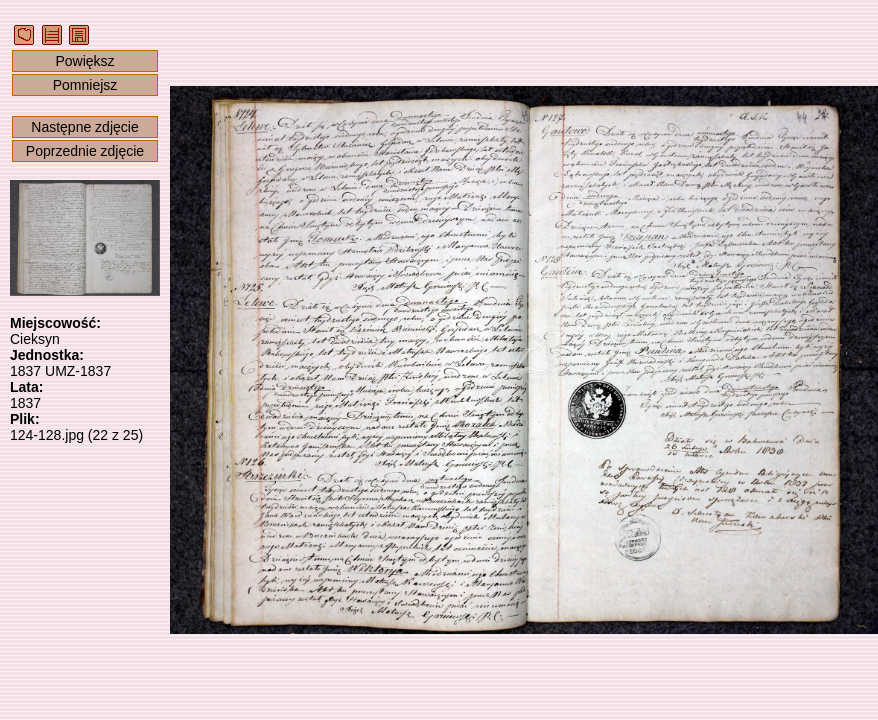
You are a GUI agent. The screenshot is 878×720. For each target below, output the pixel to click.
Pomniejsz (85, 85)
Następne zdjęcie (84, 127)
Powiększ (84, 61)
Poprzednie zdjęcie (85, 151)
